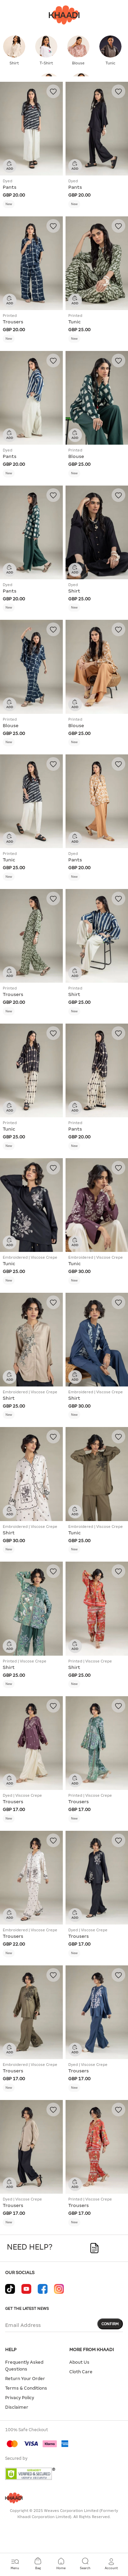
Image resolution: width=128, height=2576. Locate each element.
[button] (111, 2564)
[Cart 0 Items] (38, 2564)
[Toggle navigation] (14, 2564)
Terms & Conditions (26, 2388)
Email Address (23, 2325)
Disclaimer (16, 2407)
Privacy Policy (19, 2397)
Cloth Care (81, 2371)
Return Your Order (25, 2378)
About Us (79, 2362)
